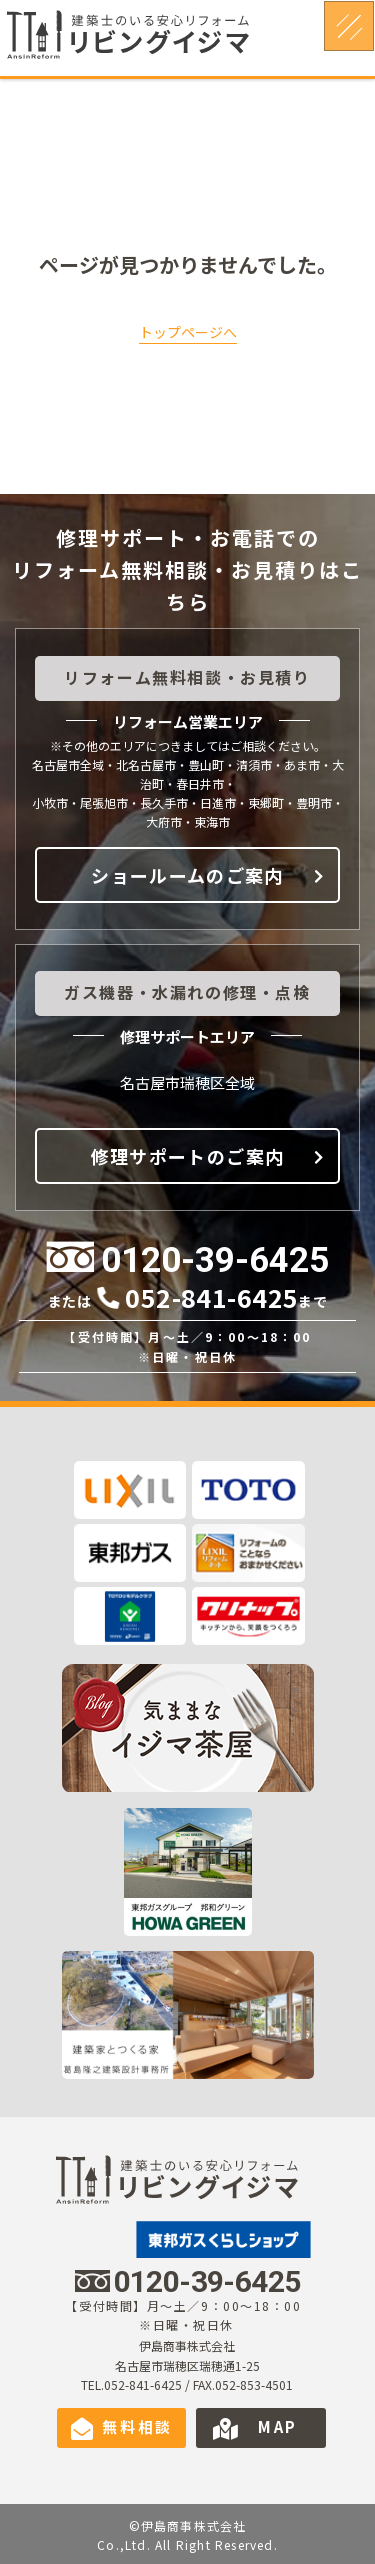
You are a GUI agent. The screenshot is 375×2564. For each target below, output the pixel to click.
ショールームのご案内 (187, 875)
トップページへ (188, 332)
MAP (278, 2426)
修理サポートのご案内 (188, 1156)
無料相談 (137, 2426)
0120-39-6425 (215, 1260)
